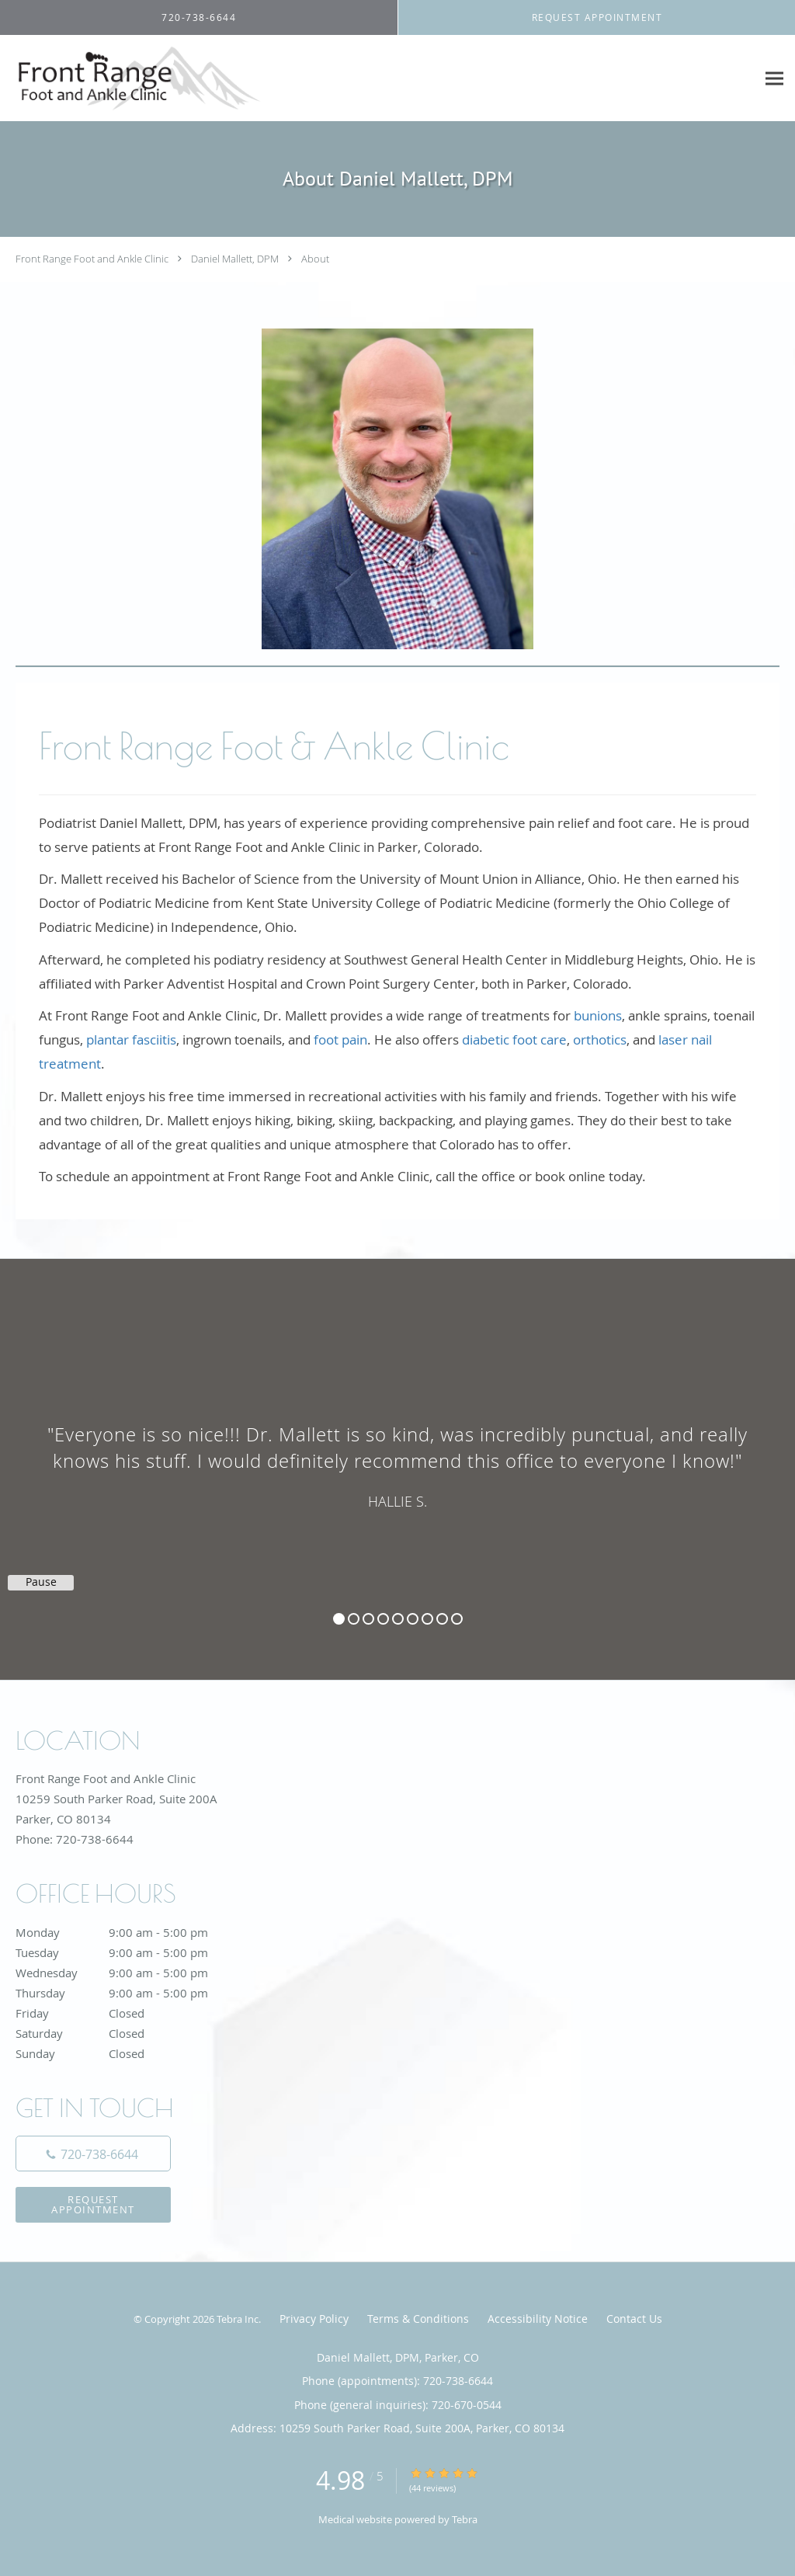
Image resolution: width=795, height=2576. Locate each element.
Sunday (128, 2053)
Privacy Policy (314, 2318)
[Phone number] (93, 2153)
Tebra (464, 2519)
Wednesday (128, 1972)
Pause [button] (41, 1582)
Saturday (128, 2033)
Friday (128, 2013)
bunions (598, 1015)
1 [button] (339, 1619)
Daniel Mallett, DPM (235, 259)
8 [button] (442, 1619)
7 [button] (427, 1619)
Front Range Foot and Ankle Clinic (92, 259)
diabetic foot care (514, 1039)
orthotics (600, 1039)
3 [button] (368, 1619)
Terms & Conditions (418, 2318)
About (315, 259)
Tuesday (128, 1952)
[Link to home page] (131, 78)
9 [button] (457, 1619)
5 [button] (398, 1619)
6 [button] (412, 1619)
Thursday (128, 1993)
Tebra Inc (238, 2319)
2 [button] (353, 1619)
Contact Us (634, 2318)
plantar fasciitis (131, 1039)
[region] (397, 1453)
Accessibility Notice (538, 2318)
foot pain (340, 1039)
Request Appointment (93, 2204)
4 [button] (383, 1619)
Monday (128, 1932)
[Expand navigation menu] (774, 78)
